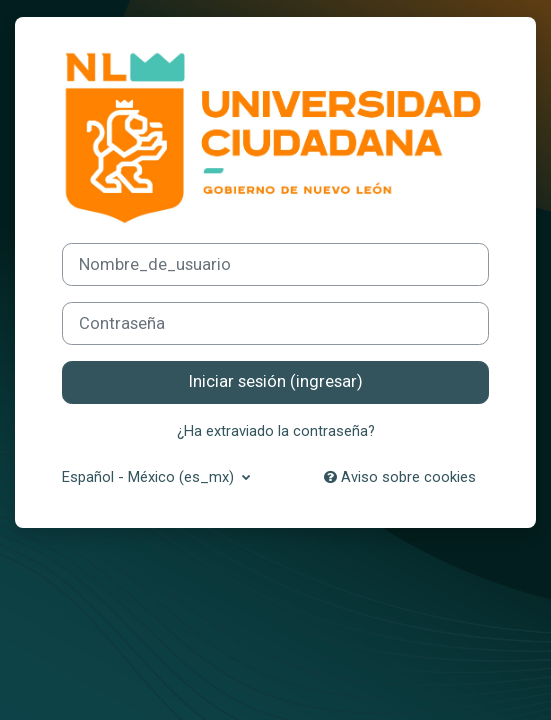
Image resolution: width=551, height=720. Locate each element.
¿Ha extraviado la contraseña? (276, 431)
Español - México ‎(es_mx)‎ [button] (150, 477)
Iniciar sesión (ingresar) (276, 381)
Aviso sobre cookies (400, 477)
